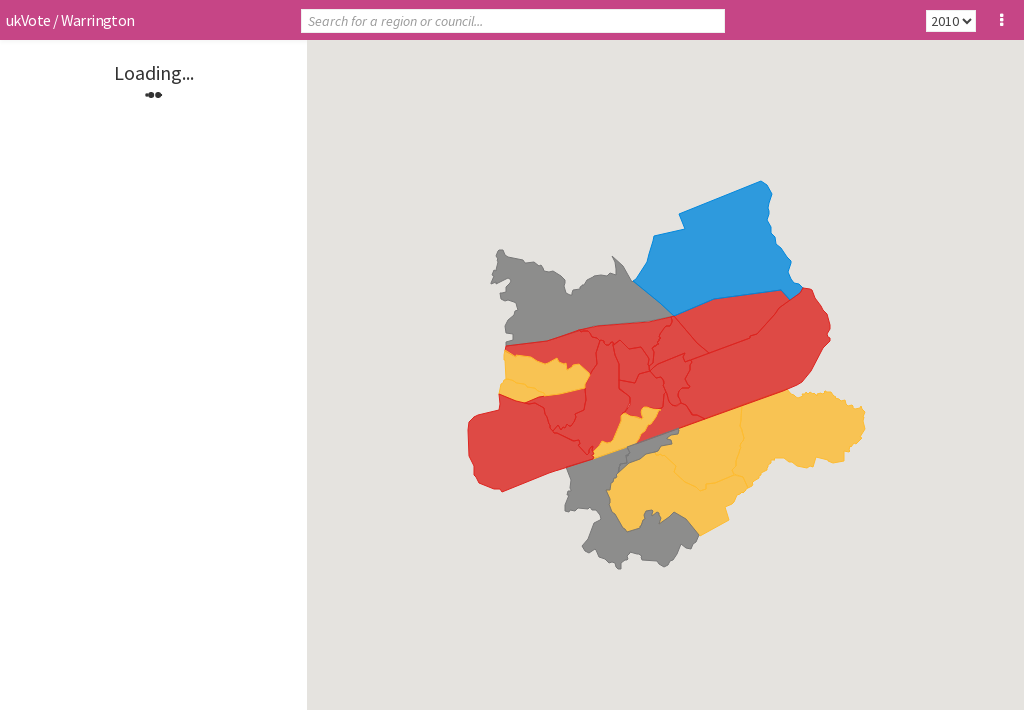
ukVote (28, 20)
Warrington (98, 20)
